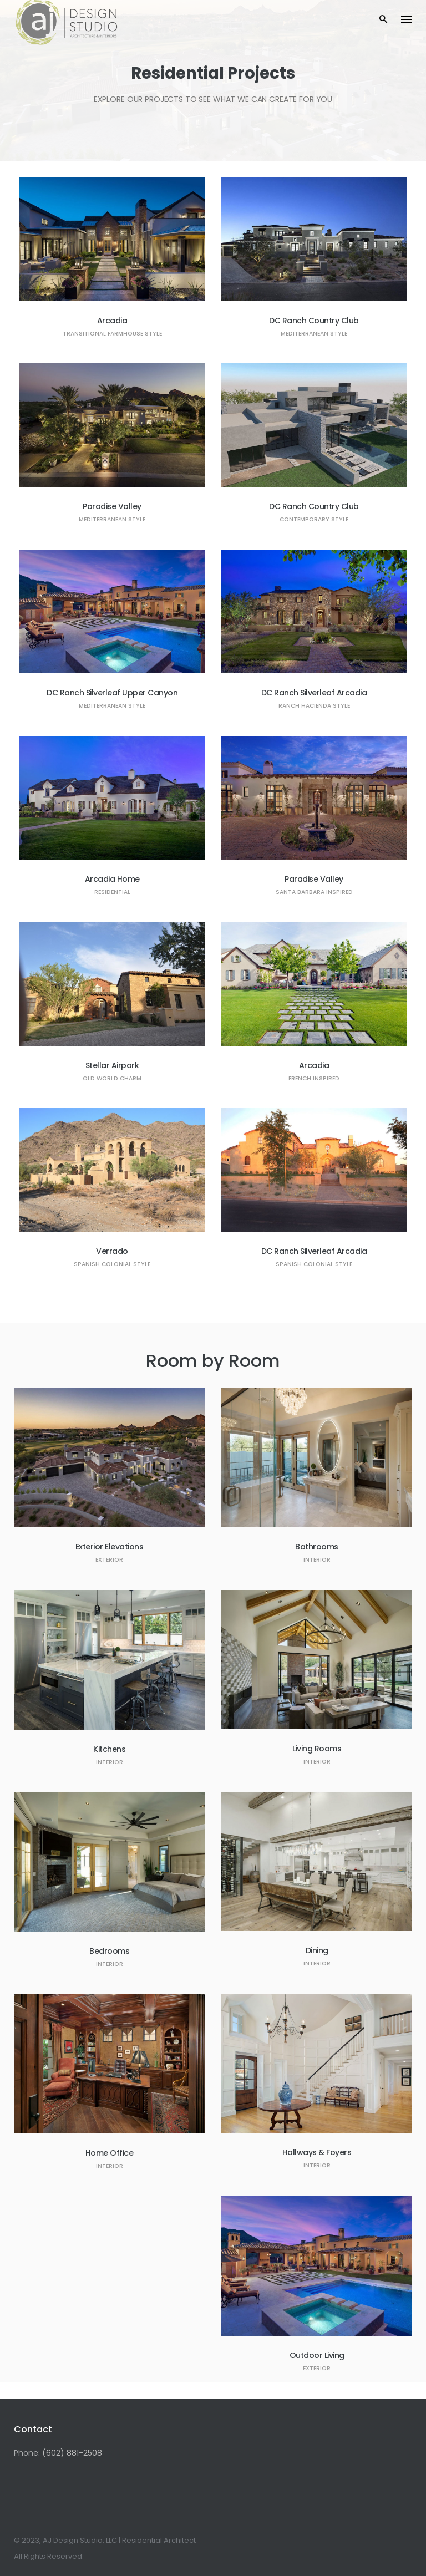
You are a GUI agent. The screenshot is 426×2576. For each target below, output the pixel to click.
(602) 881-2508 (72, 2452)
